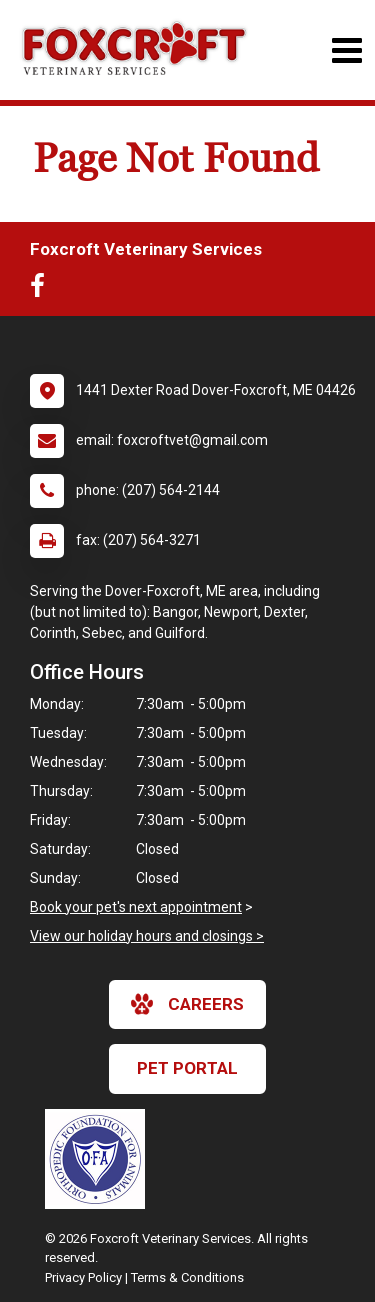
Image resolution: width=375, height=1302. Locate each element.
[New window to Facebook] (42, 290)
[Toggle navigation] (346, 50)
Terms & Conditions (187, 1277)
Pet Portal (187, 1068)
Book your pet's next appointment (136, 907)
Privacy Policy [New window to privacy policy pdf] (83, 1277)
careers (187, 1004)
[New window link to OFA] (100, 1159)
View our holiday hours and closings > (147, 936)
